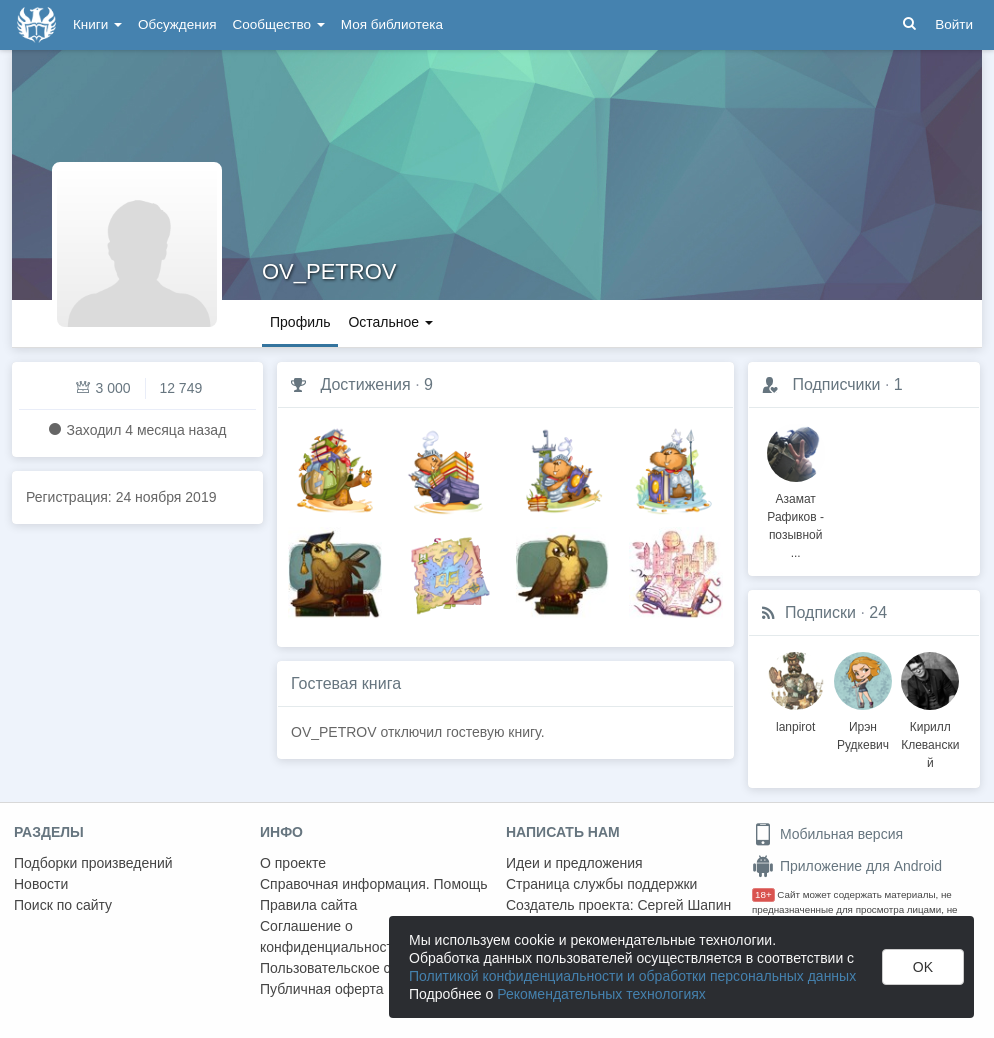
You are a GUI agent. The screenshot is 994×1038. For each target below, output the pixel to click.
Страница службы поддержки (601, 884)
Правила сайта (308, 905)
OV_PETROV (329, 271)
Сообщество (279, 24)
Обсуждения (177, 24)
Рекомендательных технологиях (601, 994)
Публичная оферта (322, 989)
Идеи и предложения (574, 863)
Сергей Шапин (684, 905)
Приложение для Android (847, 866)
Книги (97, 24)
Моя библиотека (392, 24)
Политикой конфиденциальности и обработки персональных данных (632, 976)
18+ (763, 894)
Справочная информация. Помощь (374, 884)
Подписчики (836, 384)
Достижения (365, 384)
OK (923, 967)
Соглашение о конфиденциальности (330, 936)
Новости (41, 884)
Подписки (820, 612)
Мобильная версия (827, 834)
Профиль (300, 322)
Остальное (390, 322)
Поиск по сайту (63, 905)
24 (878, 612)
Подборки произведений (93, 863)
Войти (954, 24)
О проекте (293, 863)
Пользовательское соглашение (361, 968)
